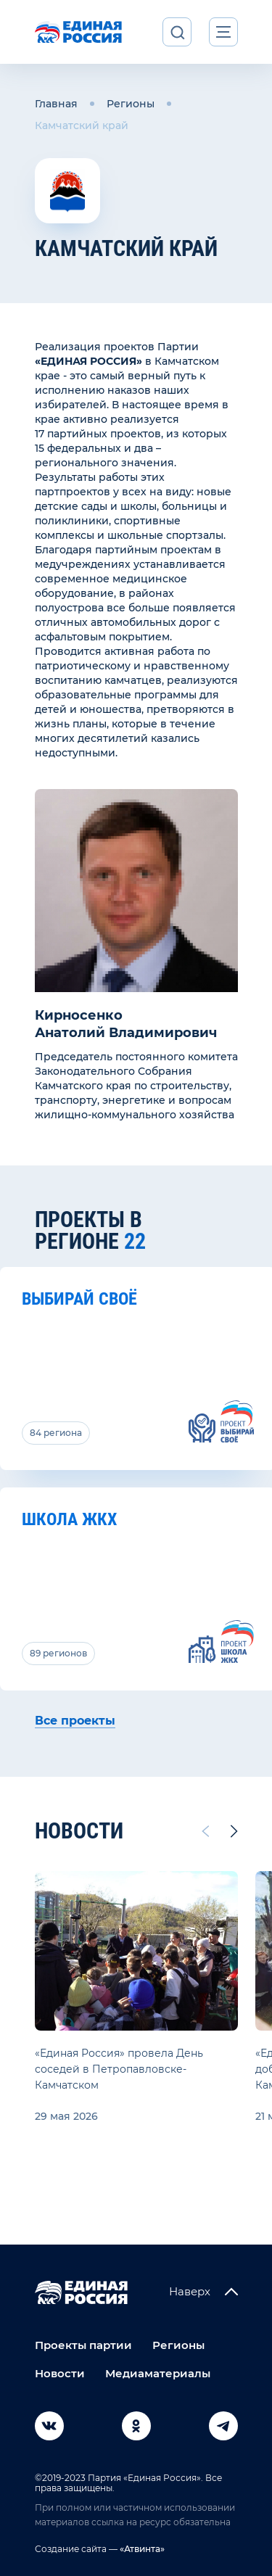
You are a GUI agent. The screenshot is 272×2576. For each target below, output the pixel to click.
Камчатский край (81, 125)
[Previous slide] (204, 1831)
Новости (60, 2373)
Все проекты (75, 1720)
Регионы (130, 103)
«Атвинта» (141, 2548)
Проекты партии (83, 2345)
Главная (56, 103)
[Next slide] (234, 1831)
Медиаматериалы (157, 2373)
